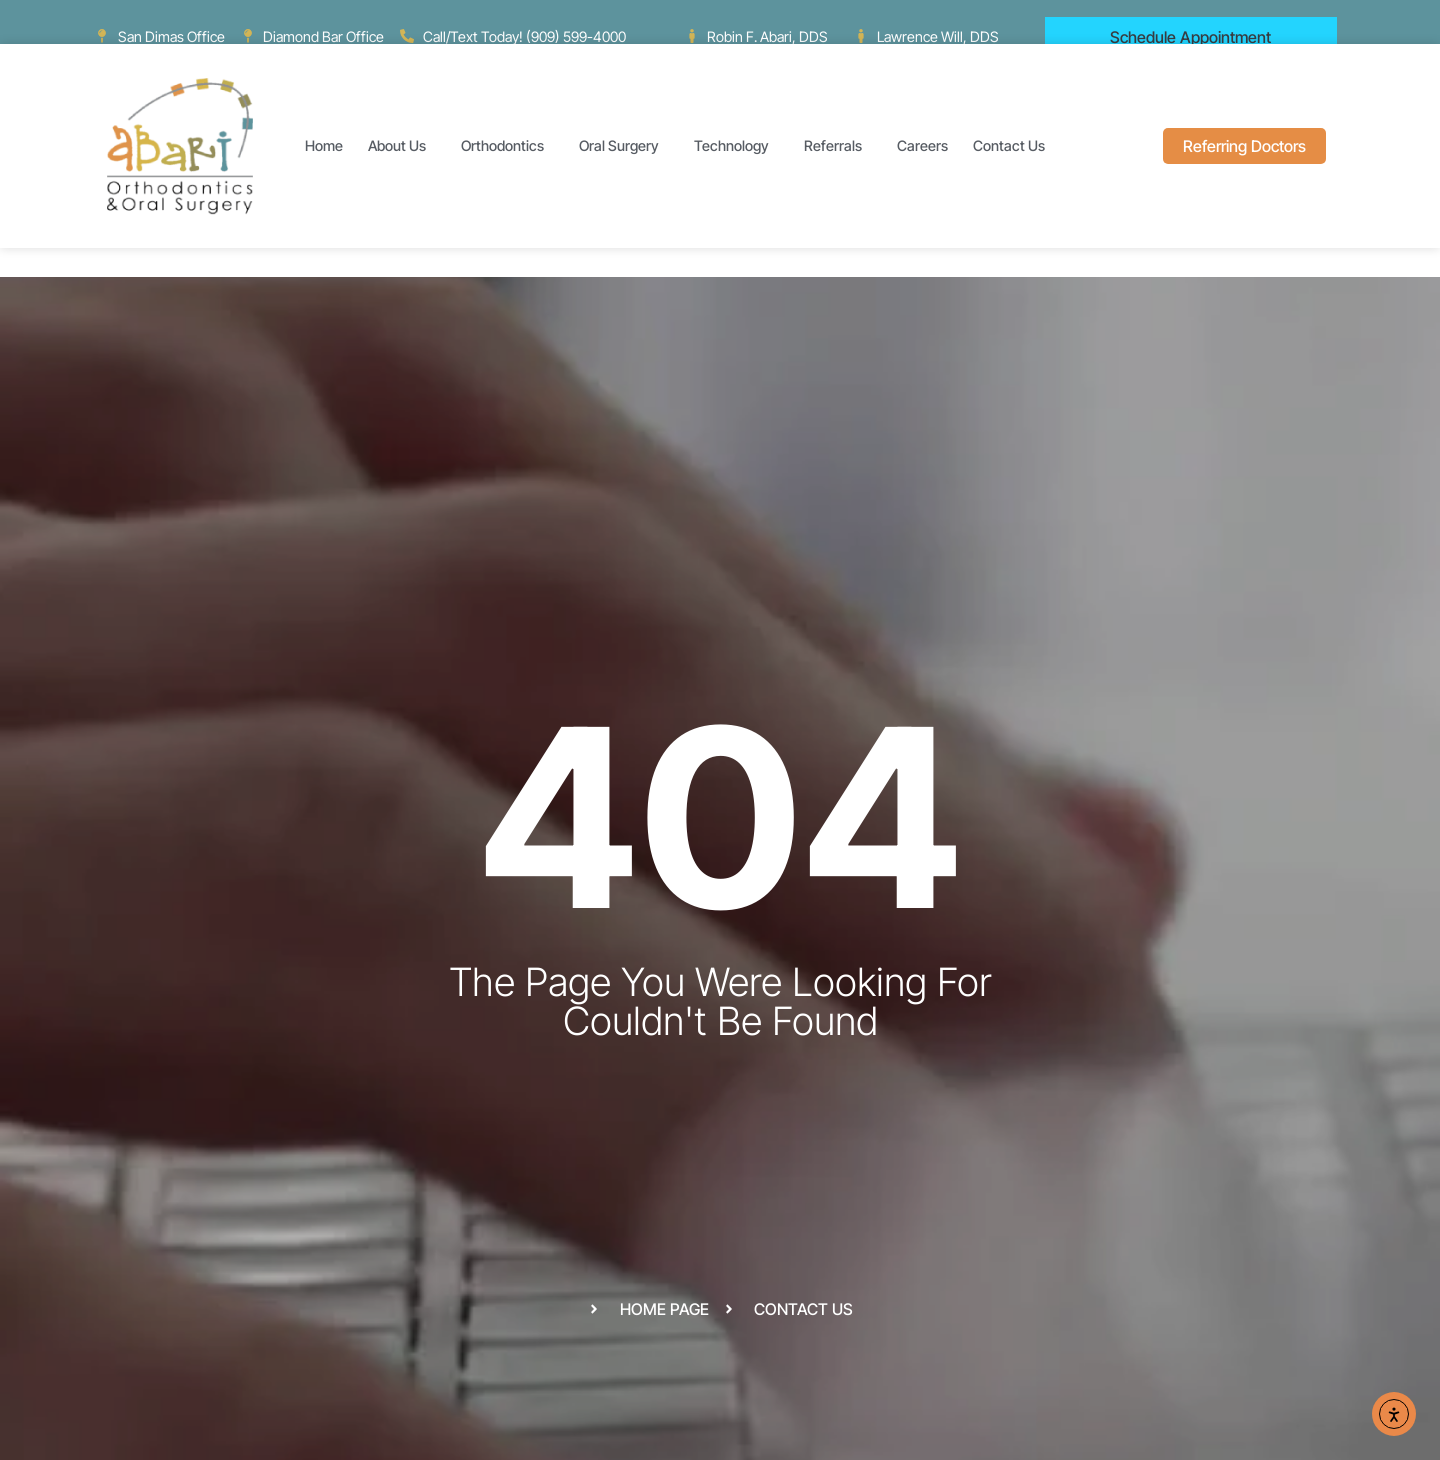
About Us (402, 146)
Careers (922, 145)
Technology (736, 146)
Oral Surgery (624, 146)
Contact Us (1014, 146)
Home (324, 145)
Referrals (838, 146)
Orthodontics (507, 146)
